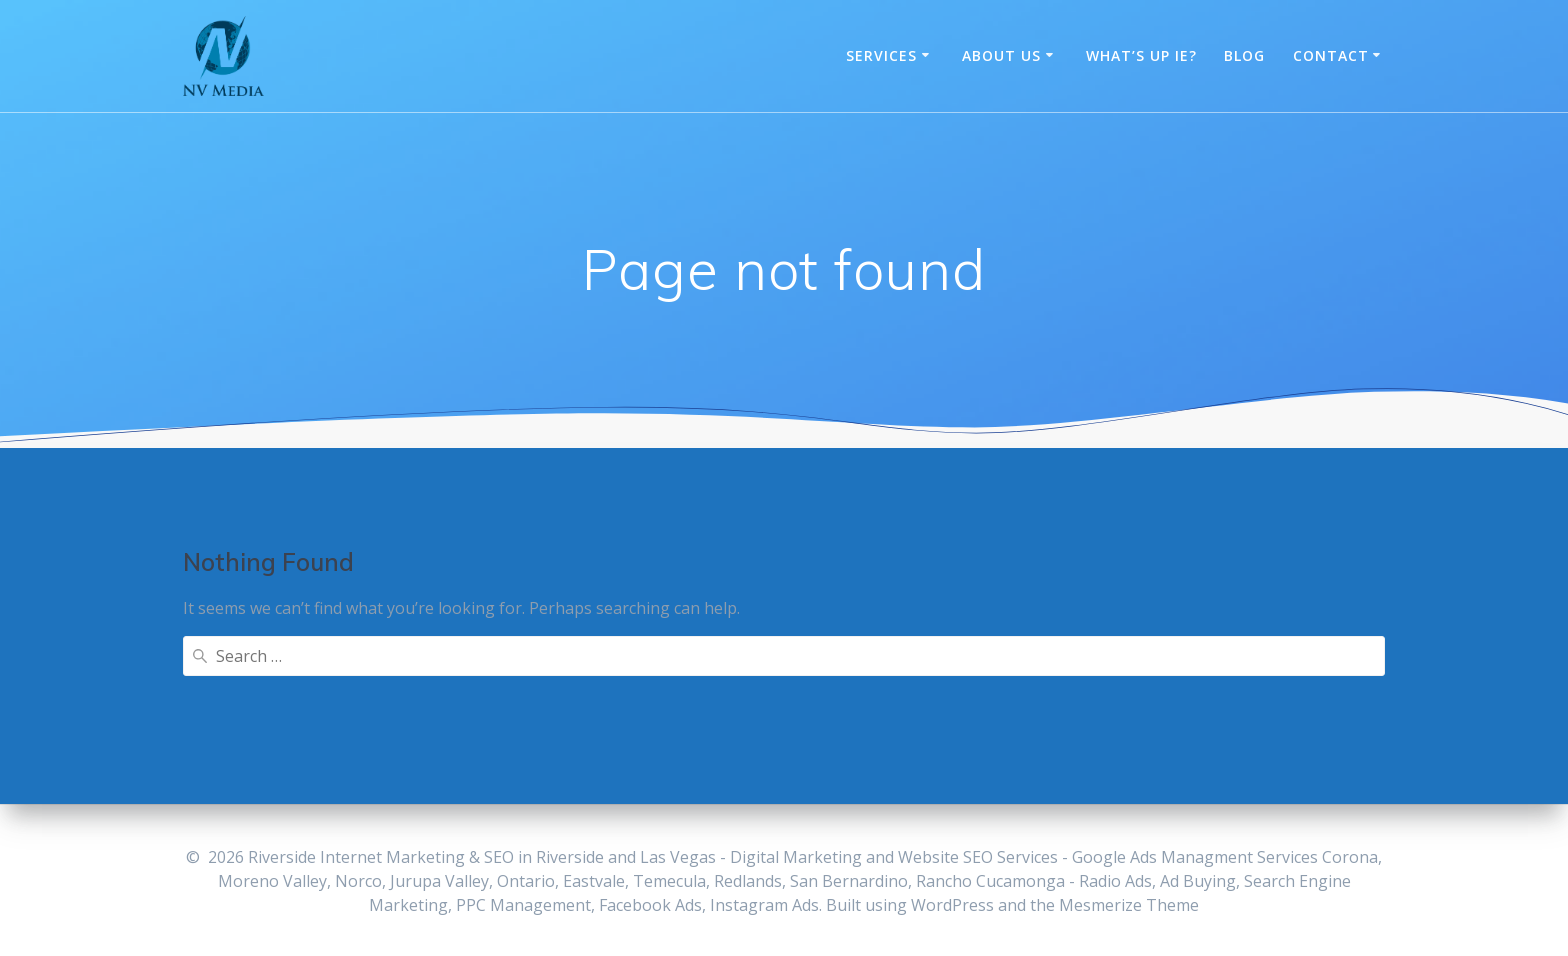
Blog (1244, 55)
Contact (1331, 55)
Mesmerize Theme (1129, 905)
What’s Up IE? (1141, 55)
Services (881, 55)
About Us (1001, 55)
